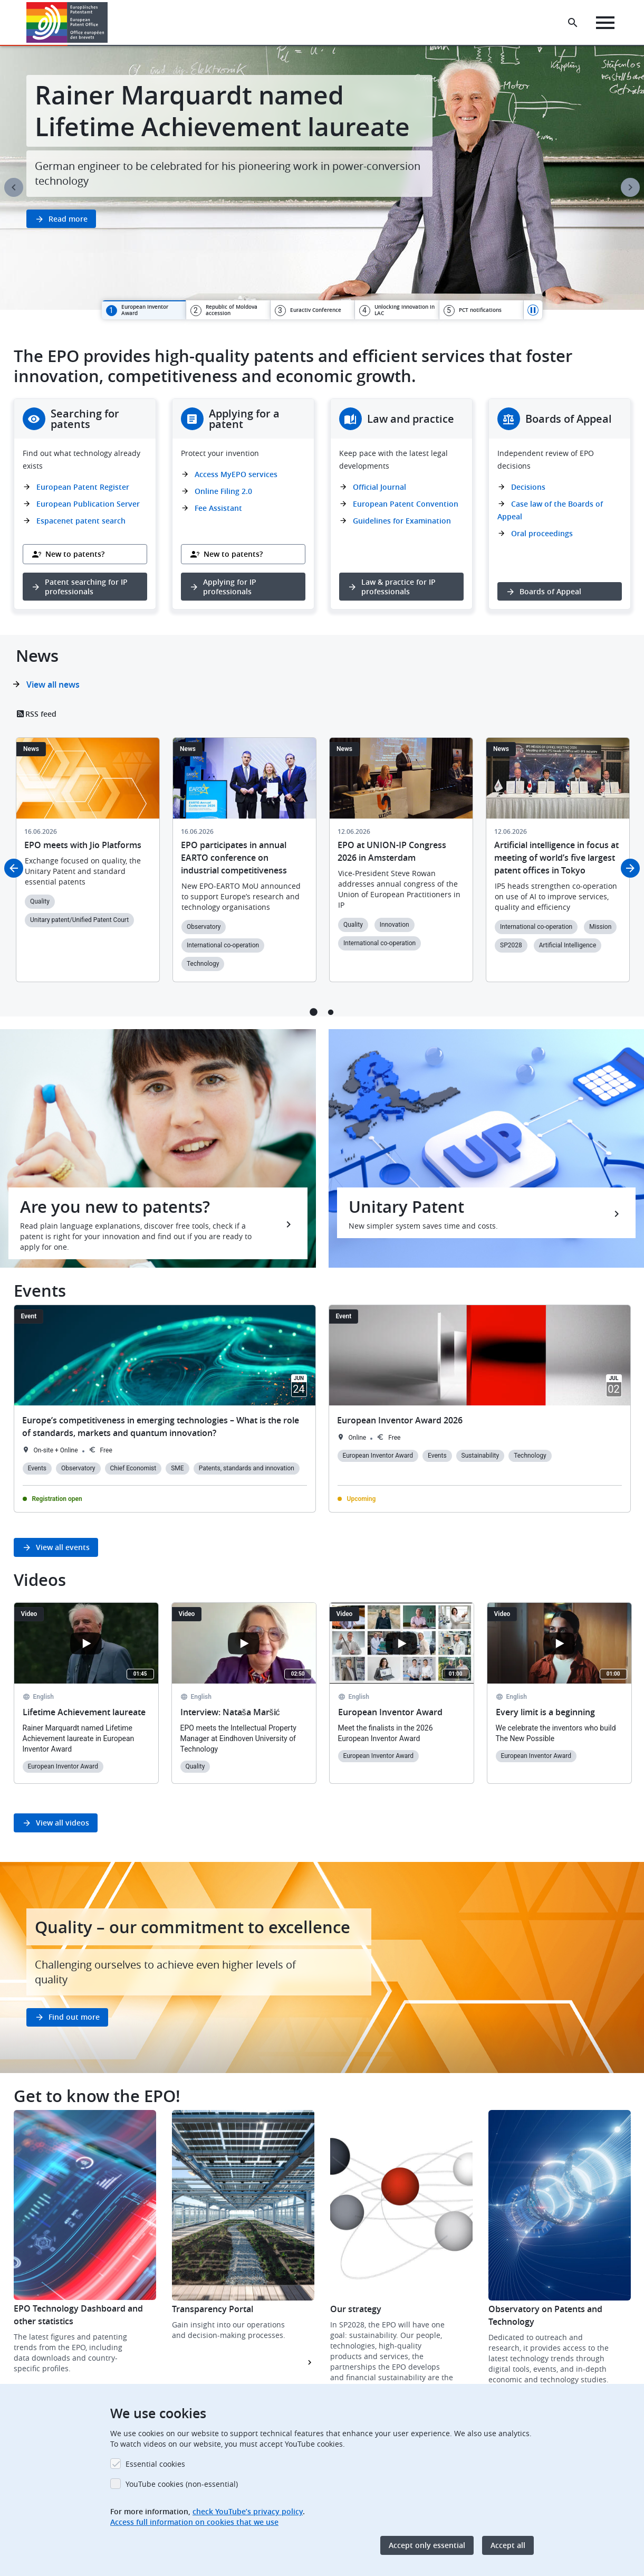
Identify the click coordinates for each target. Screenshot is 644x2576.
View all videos (62, 1823)
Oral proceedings (542, 533)
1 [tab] (313, 1011)
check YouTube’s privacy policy (248, 2511)
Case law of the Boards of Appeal (550, 510)
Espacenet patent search (81, 521)
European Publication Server (88, 504)
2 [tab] (330, 1011)
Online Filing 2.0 (223, 491)
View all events (63, 1547)
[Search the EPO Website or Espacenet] (572, 22)
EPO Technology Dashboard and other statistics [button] (78, 2315)
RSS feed (40, 714)
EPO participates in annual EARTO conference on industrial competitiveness (234, 857)
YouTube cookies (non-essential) (182, 2484)
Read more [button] (68, 219)
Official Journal (379, 487)
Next (630, 187)
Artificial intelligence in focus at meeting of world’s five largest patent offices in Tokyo (556, 857)
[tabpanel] (322, 178)
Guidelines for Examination (402, 521)
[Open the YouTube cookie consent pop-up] (86, 1643)
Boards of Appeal (550, 591)
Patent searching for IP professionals (86, 586)
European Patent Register (82, 487)
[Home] (67, 22)
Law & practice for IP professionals (398, 586)
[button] (109, 22)
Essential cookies (155, 2464)
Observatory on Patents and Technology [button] (545, 2315)
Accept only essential (427, 2545)
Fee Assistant (218, 508)
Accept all (508, 2545)
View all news (53, 684)
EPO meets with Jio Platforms (82, 845)
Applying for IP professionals (229, 586)
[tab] (144, 309)
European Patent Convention (405, 504)
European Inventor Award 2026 (400, 1420)
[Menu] (605, 23)
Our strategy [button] (355, 2309)
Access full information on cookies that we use (194, 2522)
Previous (13, 187)
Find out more (74, 2017)
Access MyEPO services (236, 474)
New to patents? (74, 554)
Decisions (528, 487)
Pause (533, 309)
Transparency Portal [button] (212, 2309)
